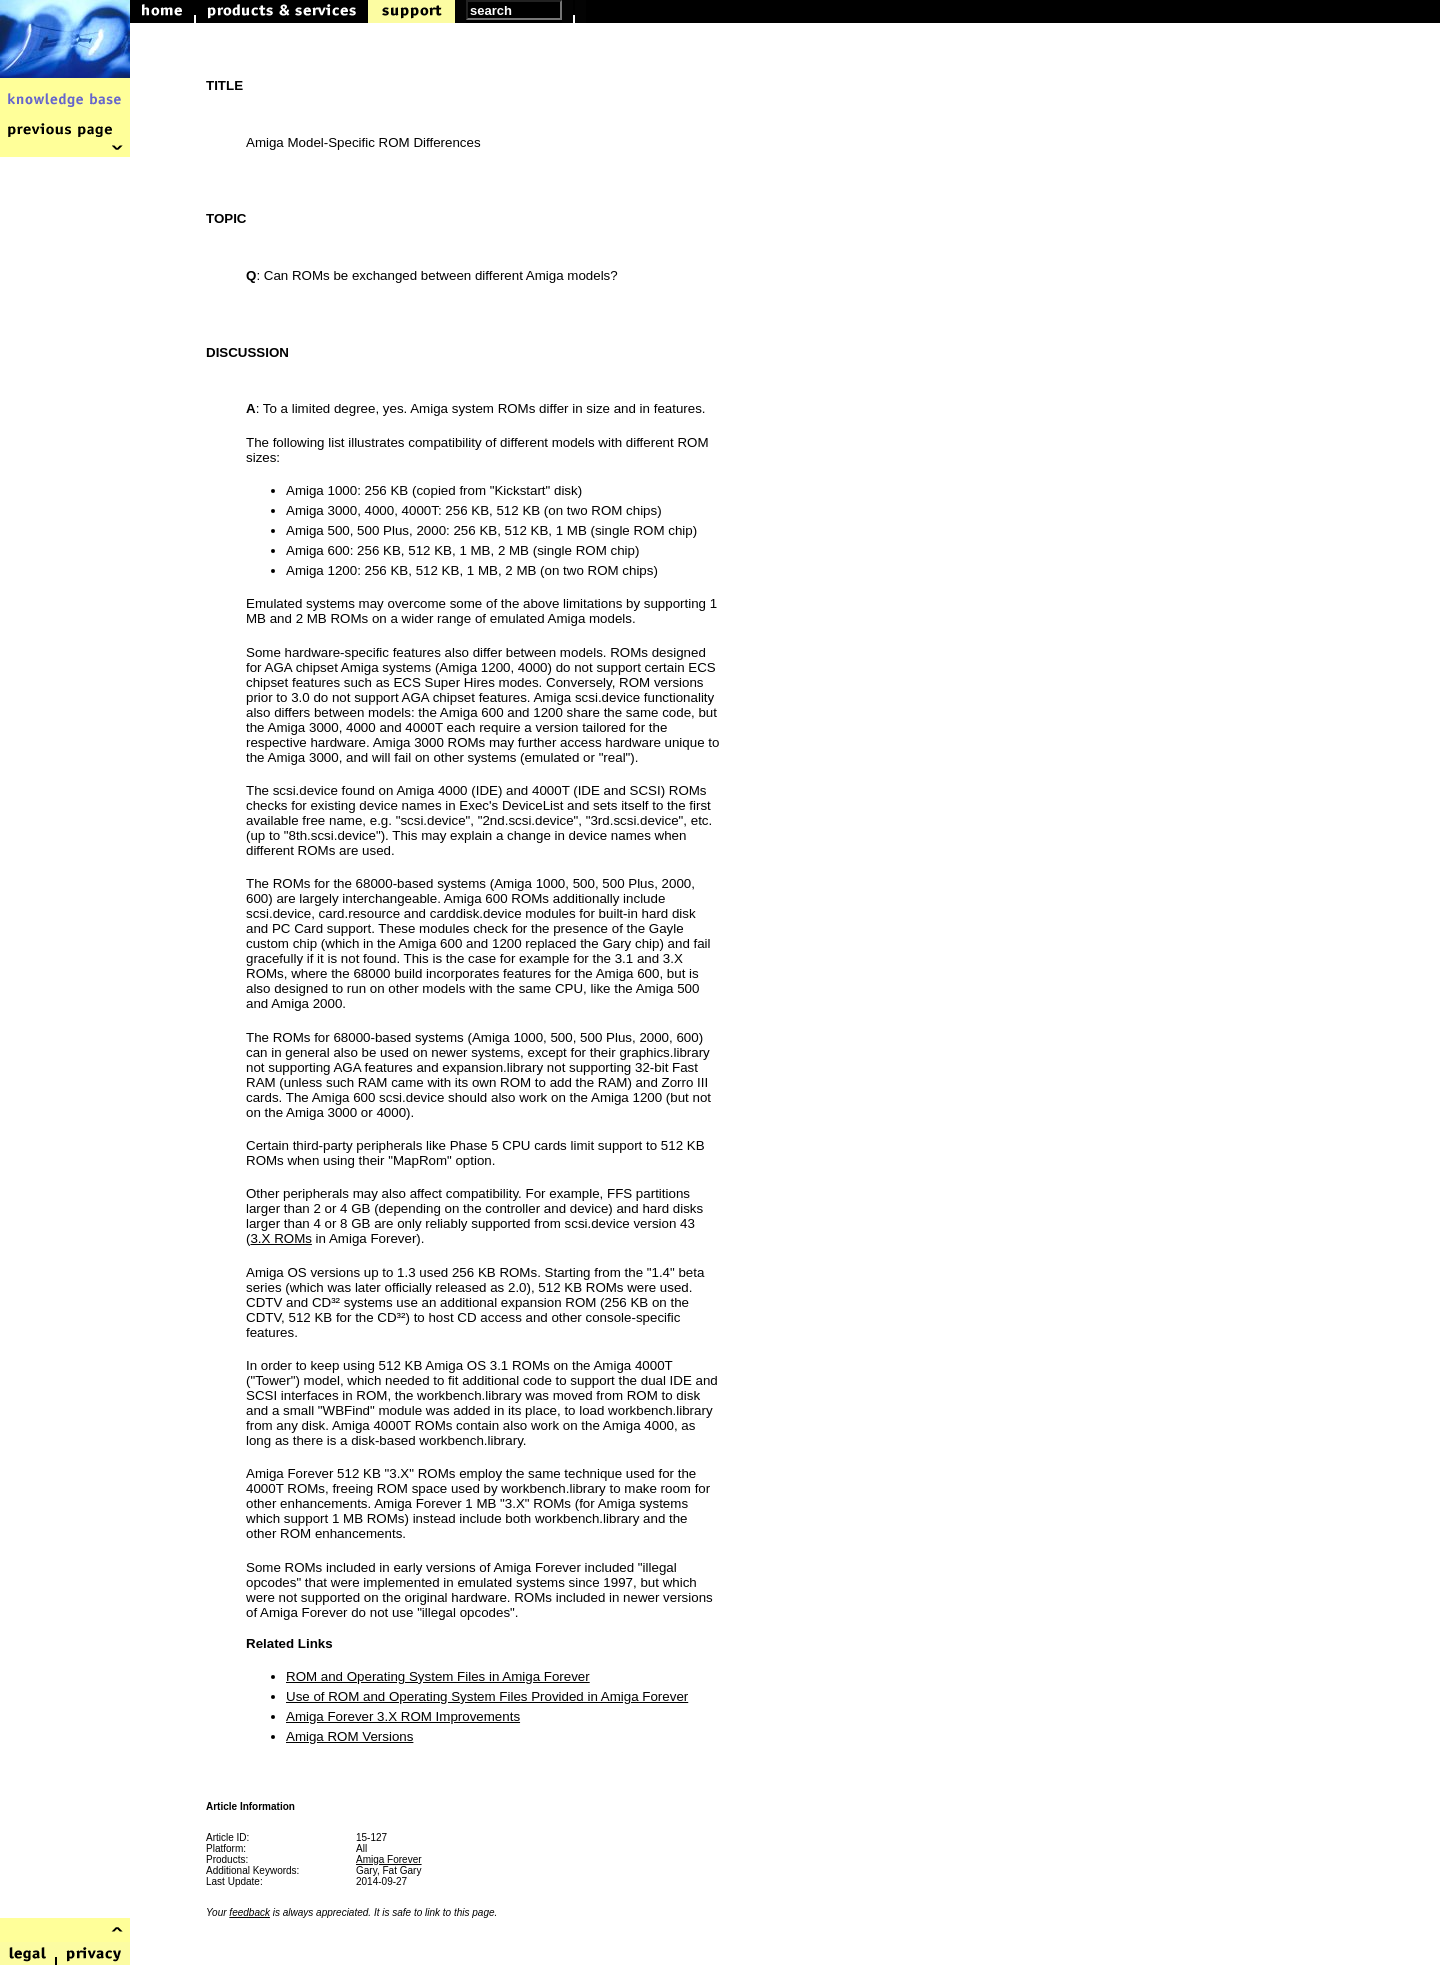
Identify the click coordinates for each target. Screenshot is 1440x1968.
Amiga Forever (389, 1859)
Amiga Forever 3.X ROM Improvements (403, 1716)
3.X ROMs (280, 1238)
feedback (249, 1912)
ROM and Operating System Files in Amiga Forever (438, 1676)
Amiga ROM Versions (349, 1736)
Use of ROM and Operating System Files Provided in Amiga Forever (487, 1696)
